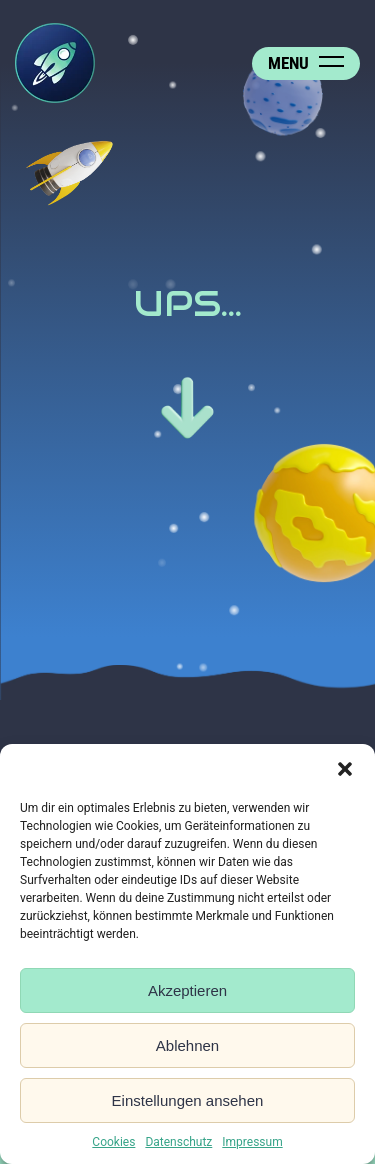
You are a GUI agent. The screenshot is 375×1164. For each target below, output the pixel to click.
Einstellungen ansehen (188, 1100)
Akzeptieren (187, 990)
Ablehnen (187, 1045)
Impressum (252, 1142)
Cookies (113, 1142)
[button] (345, 769)
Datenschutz (178, 1142)
